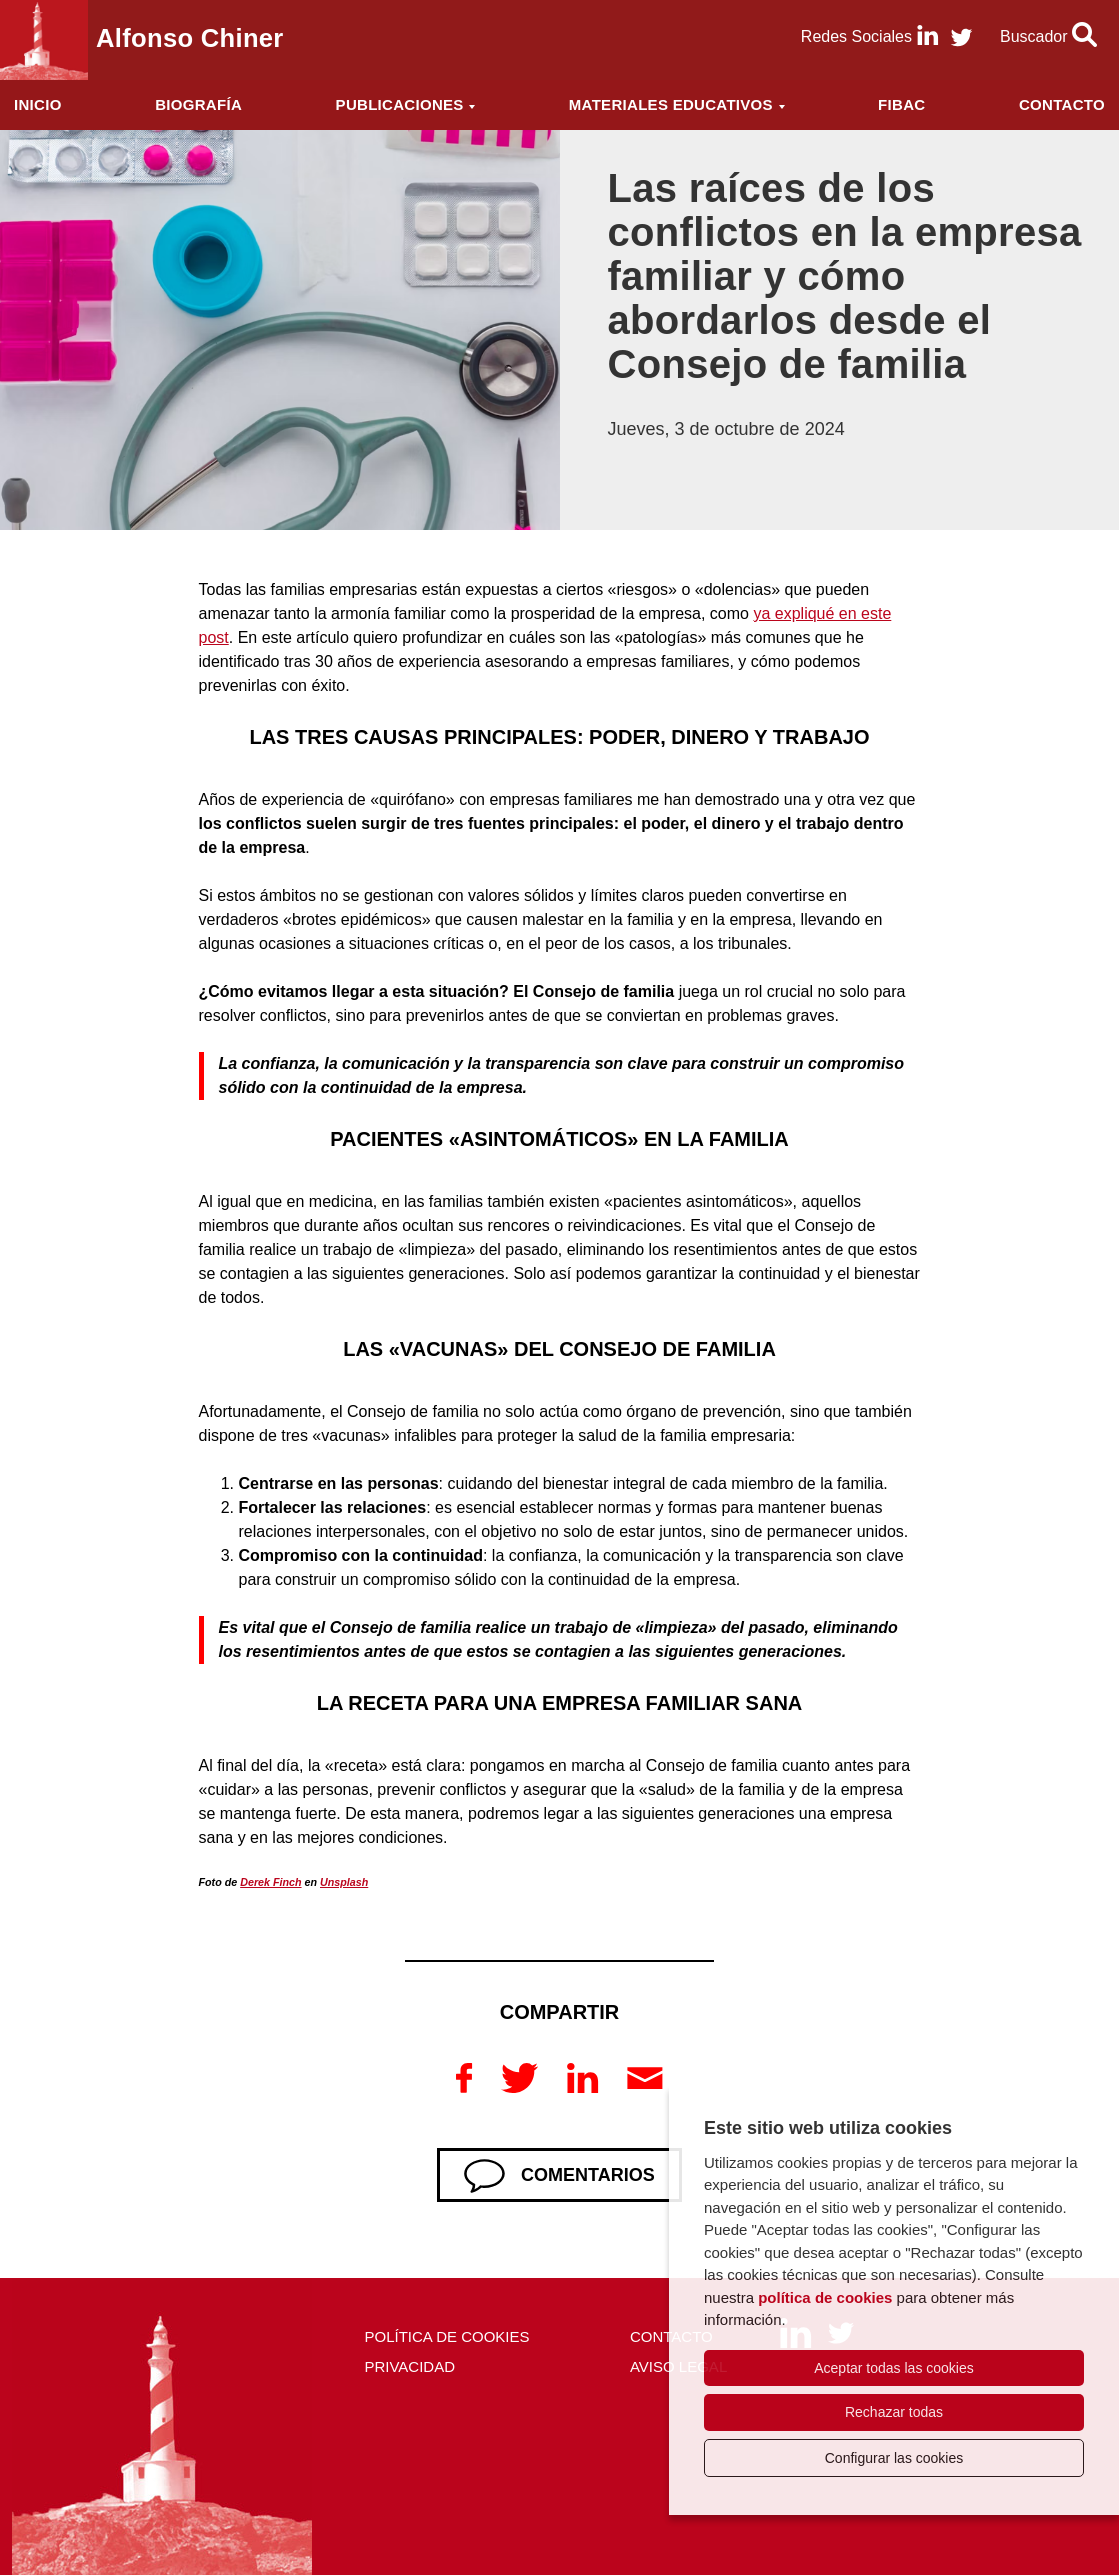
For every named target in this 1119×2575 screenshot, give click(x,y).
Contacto (1062, 104)
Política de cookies (446, 2336)
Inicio (38, 104)
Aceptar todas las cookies (894, 2368)
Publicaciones (400, 104)
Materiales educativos (671, 104)
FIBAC (901, 104)
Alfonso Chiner (190, 38)
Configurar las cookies (894, 2458)
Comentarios (588, 2175)
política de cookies (825, 2297)
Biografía (198, 104)
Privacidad (409, 2366)
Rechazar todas (894, 2412)
